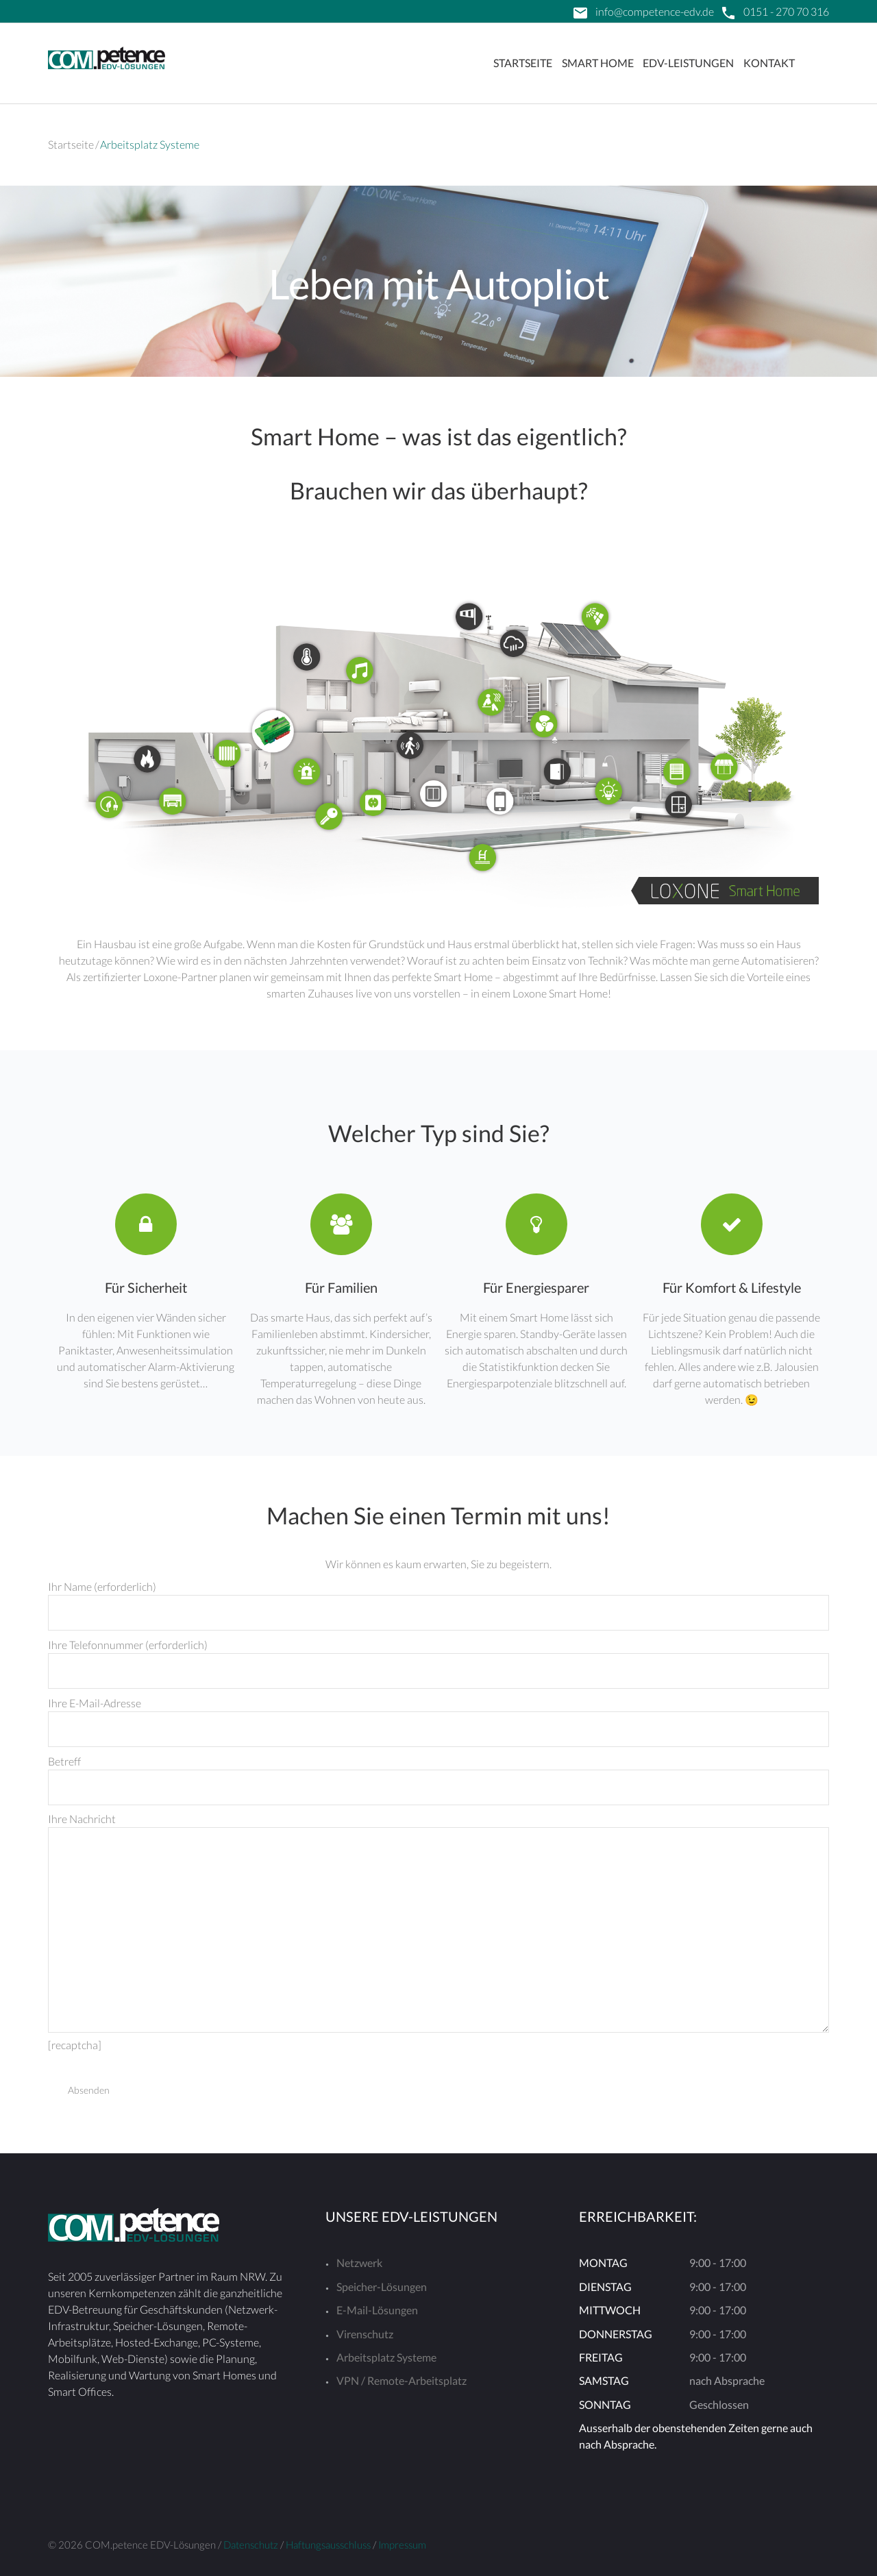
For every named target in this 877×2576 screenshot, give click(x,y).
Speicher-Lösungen (381, 2286)
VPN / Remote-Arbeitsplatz (401, 2380)
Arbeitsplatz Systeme (386, 2357)
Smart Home (598, 62)
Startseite (522, 62)
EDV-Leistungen (688, 62)
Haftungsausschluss (328, 2544)
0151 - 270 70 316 (786, 11)
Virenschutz (364, 2333)
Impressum (402, 2544)
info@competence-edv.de (654, 11)
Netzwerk (359, 2262)
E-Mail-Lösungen (377, 2309)
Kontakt (769, 62)
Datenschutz (250, 2544)
